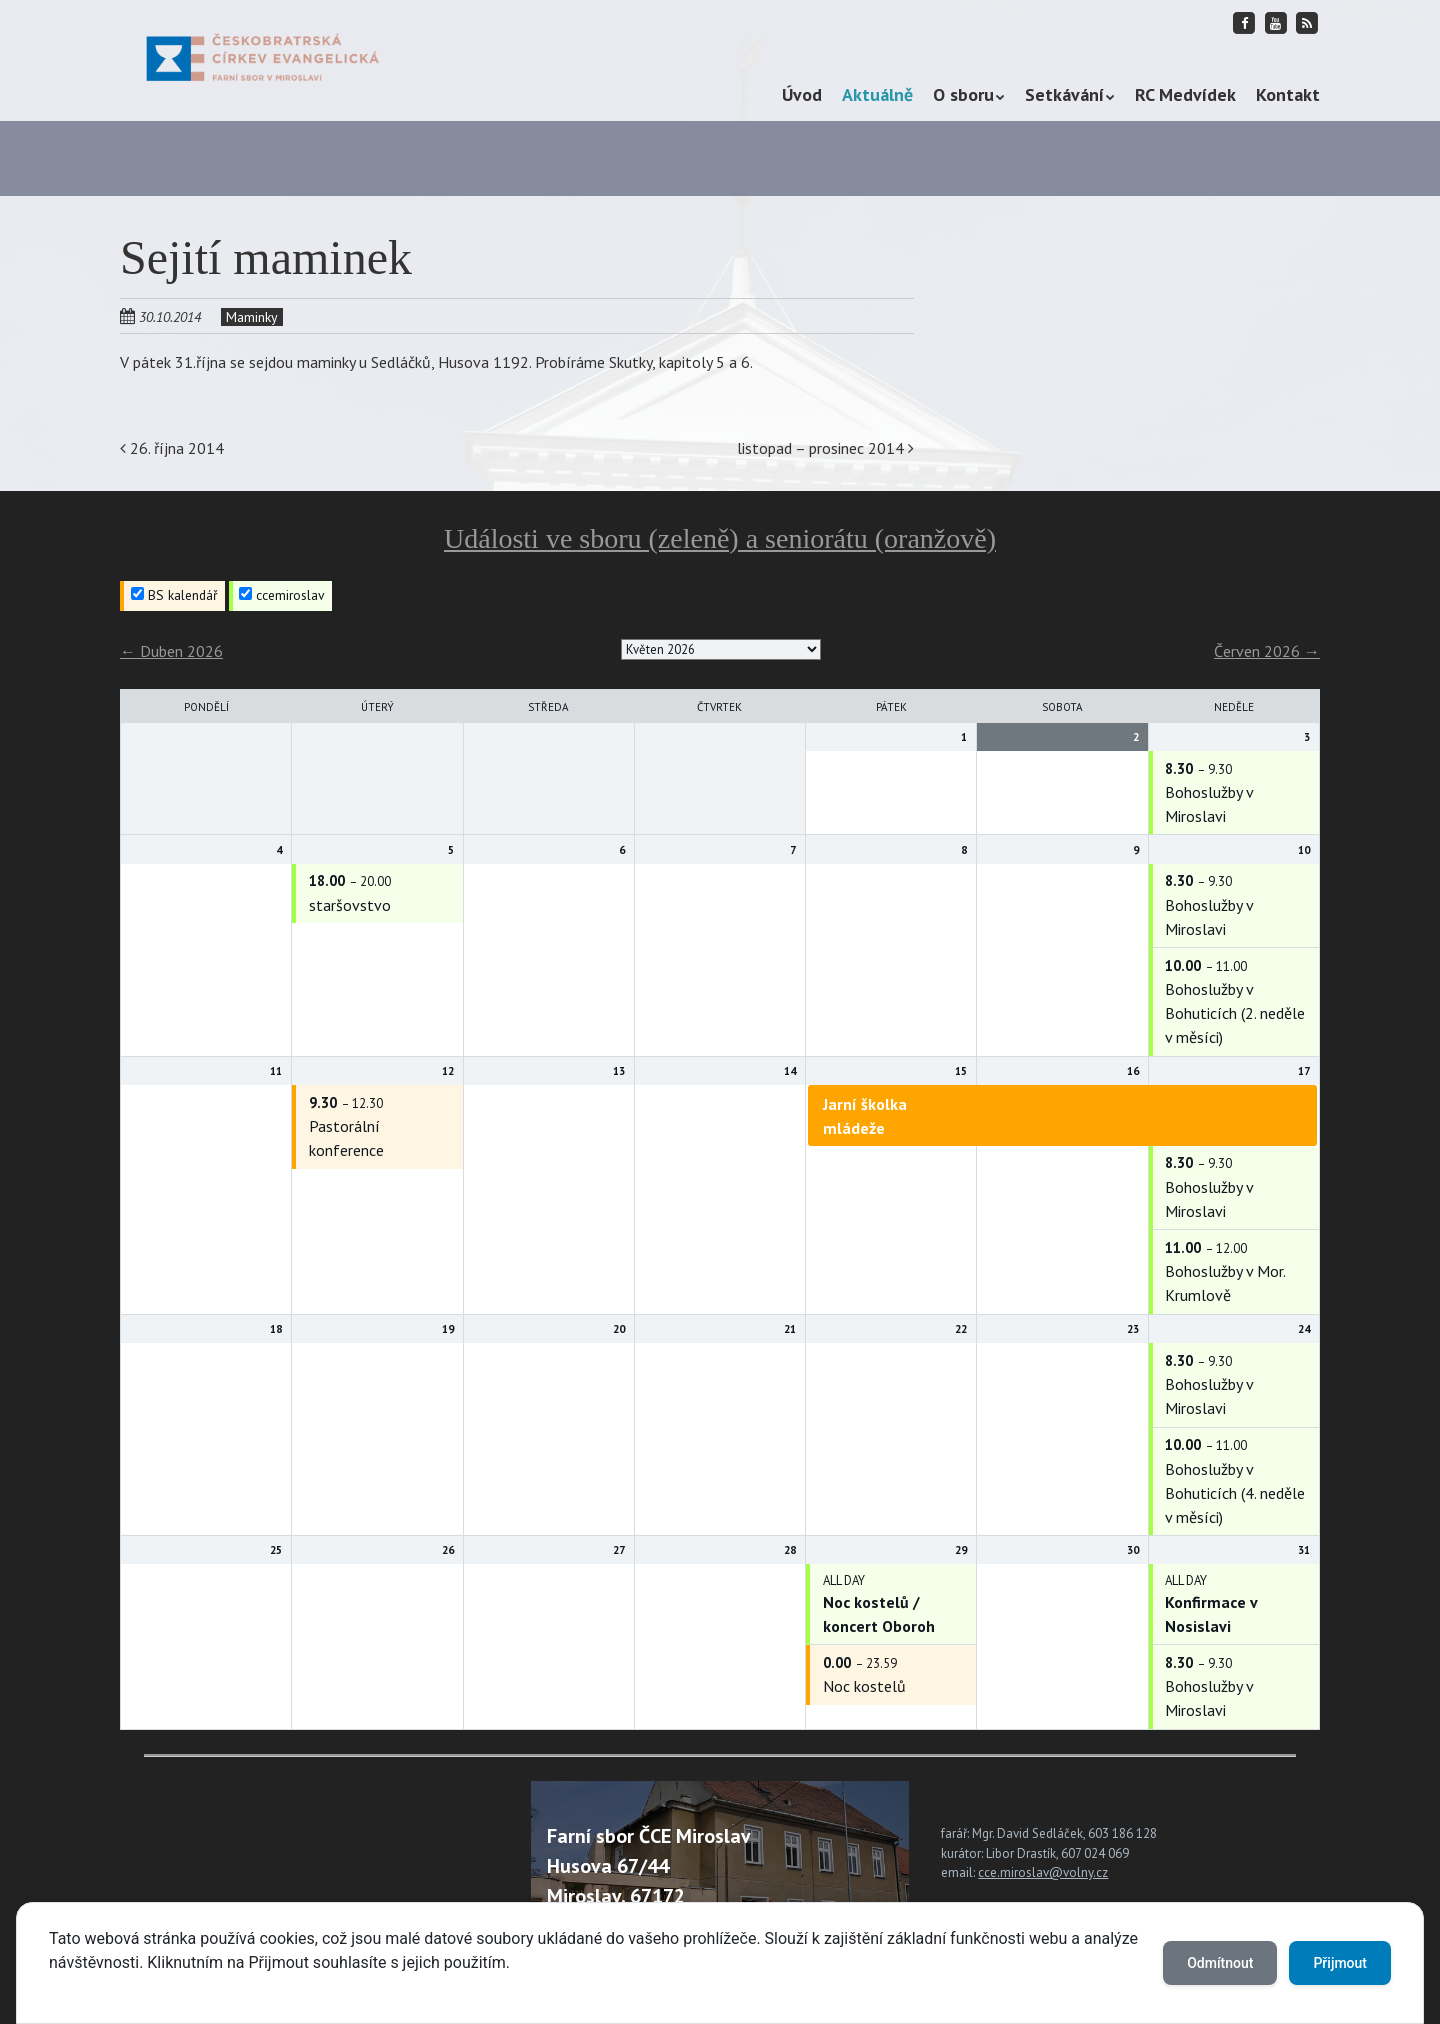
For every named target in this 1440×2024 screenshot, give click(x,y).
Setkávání (1064, 94)
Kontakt (1288, 94)
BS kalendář (174, 595)
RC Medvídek (1185, 94)
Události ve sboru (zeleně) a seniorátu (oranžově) (720, 538)
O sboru (963, 94)
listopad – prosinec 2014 (825, 448)
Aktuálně (877, 94)
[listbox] (721, 649)
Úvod (802, 94)
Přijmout (1340, 1963)
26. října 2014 (172, 448)
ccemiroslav (282, 595)
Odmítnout (1220, 1963)
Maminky (252, 317)
